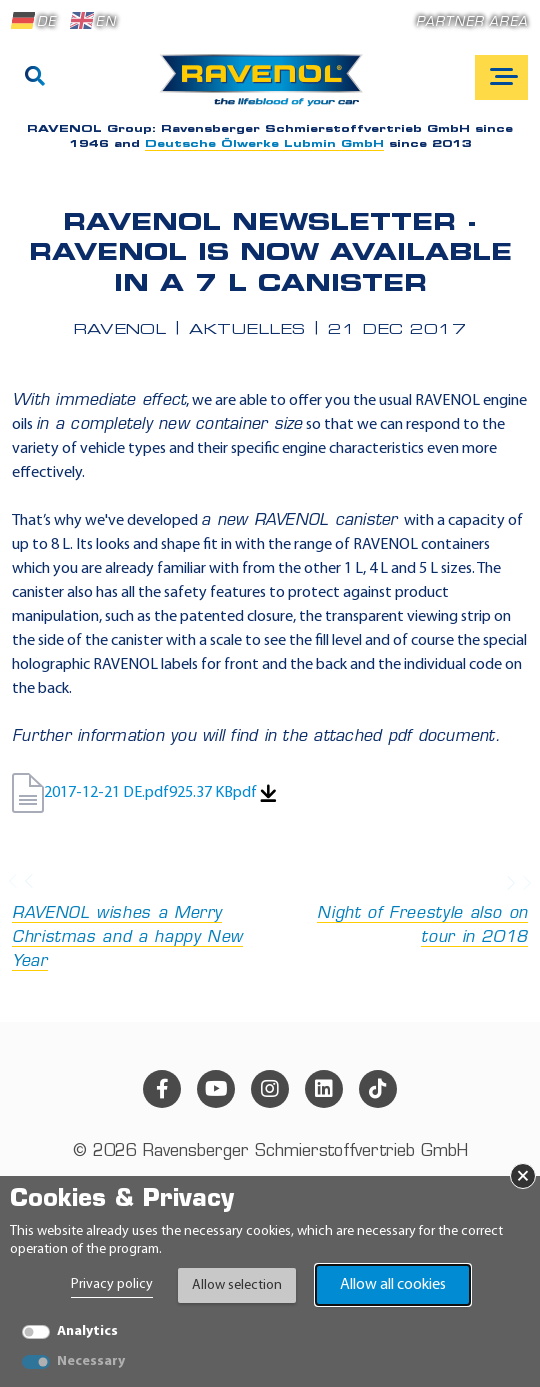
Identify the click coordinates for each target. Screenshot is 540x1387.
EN (93, 21)
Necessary (91, 1361)
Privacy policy (112, 1284)
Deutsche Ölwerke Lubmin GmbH (264, 144)
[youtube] (216, 1089)
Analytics (87, 1331)
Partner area (472, 22)
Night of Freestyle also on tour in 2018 (405, 911)
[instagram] (270, 1089)
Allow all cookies (393, 1285)
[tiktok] (378, 1089)
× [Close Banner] (523, 1176)
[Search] (35, 78)
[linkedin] (324, 1089)
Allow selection (237, 1285)
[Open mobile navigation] (501, 77)
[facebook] (162, 1089)
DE (34, 21)
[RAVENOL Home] (266, 88)
